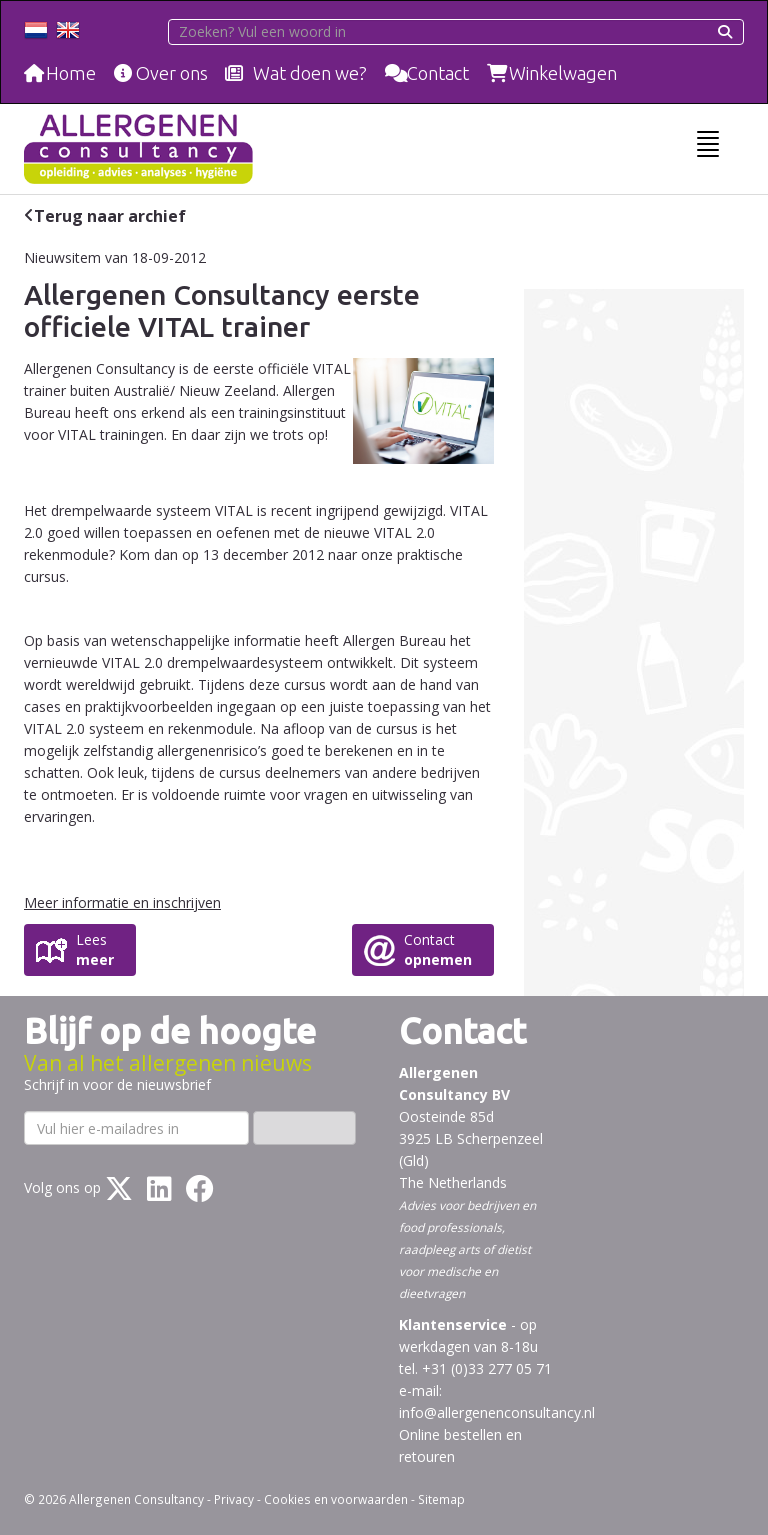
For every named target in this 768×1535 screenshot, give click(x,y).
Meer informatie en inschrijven (122, 902)
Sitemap (441, 1499)
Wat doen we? (310, 73)
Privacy (234, 1499)
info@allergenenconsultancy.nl (497, 1412)
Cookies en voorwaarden (336, 1499)
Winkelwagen (563, 73)
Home (71, 73)
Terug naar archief (110, 216)
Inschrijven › (304, 1127)
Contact (438, 73)
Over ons (172, 73)
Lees (95, 950)
